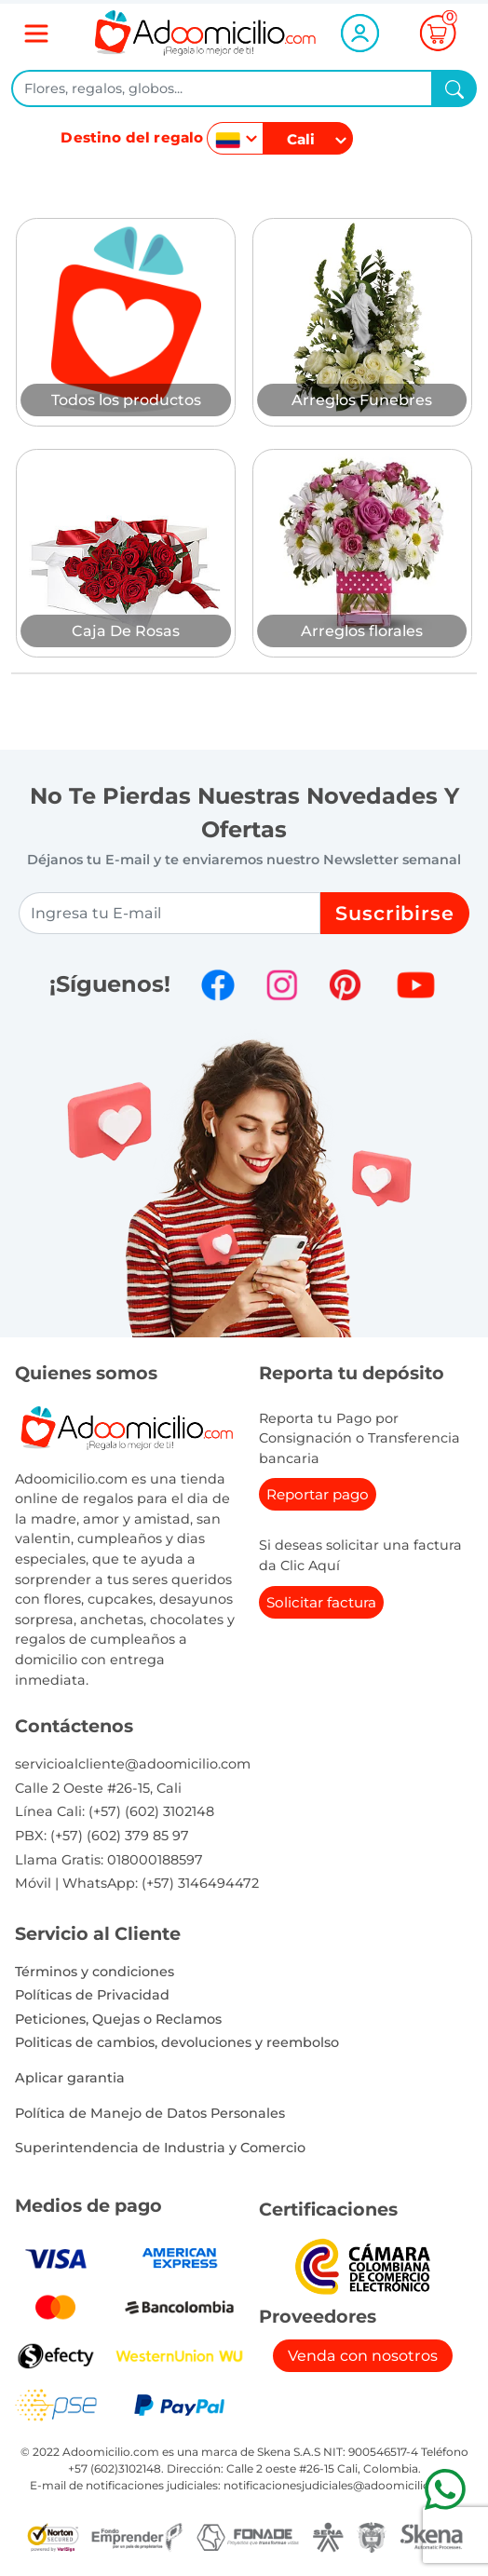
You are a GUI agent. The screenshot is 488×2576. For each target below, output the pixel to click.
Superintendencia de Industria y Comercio (160, 2147)
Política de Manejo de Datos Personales (150, 2113)
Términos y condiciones (94, 1971)
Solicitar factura (321, 1602)
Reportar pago (317, 1494)
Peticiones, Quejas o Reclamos (118, 2019)
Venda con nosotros (363, 2356)
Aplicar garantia (70, 2077)
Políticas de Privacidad (92, 1994)
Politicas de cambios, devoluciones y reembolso (177, 2042)
